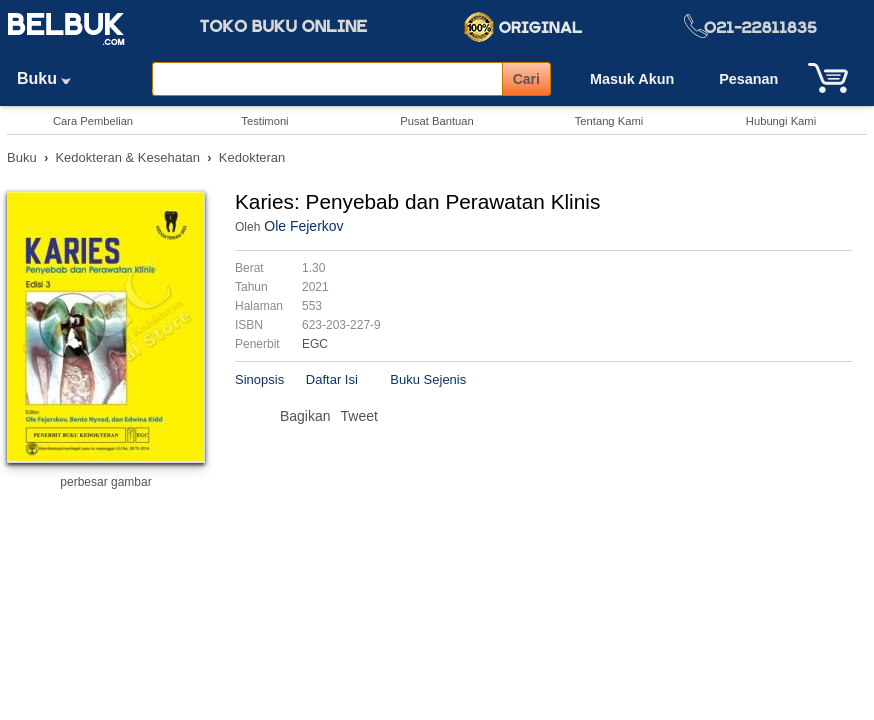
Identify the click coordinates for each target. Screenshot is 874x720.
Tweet (359, 416)
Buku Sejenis (428, 379)
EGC (315, 344)
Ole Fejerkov (303, 226)
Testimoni (264, 121)
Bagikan (305, 416)
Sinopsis (259, 379)
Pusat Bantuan (436, 121)
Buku (51, 78)
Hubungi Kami (781, 121)
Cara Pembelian (93, 121)
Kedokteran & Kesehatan (127, 157)
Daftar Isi (332, 379)
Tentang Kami (609, 121)
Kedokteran (252, 157)
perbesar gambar (105, 482)
